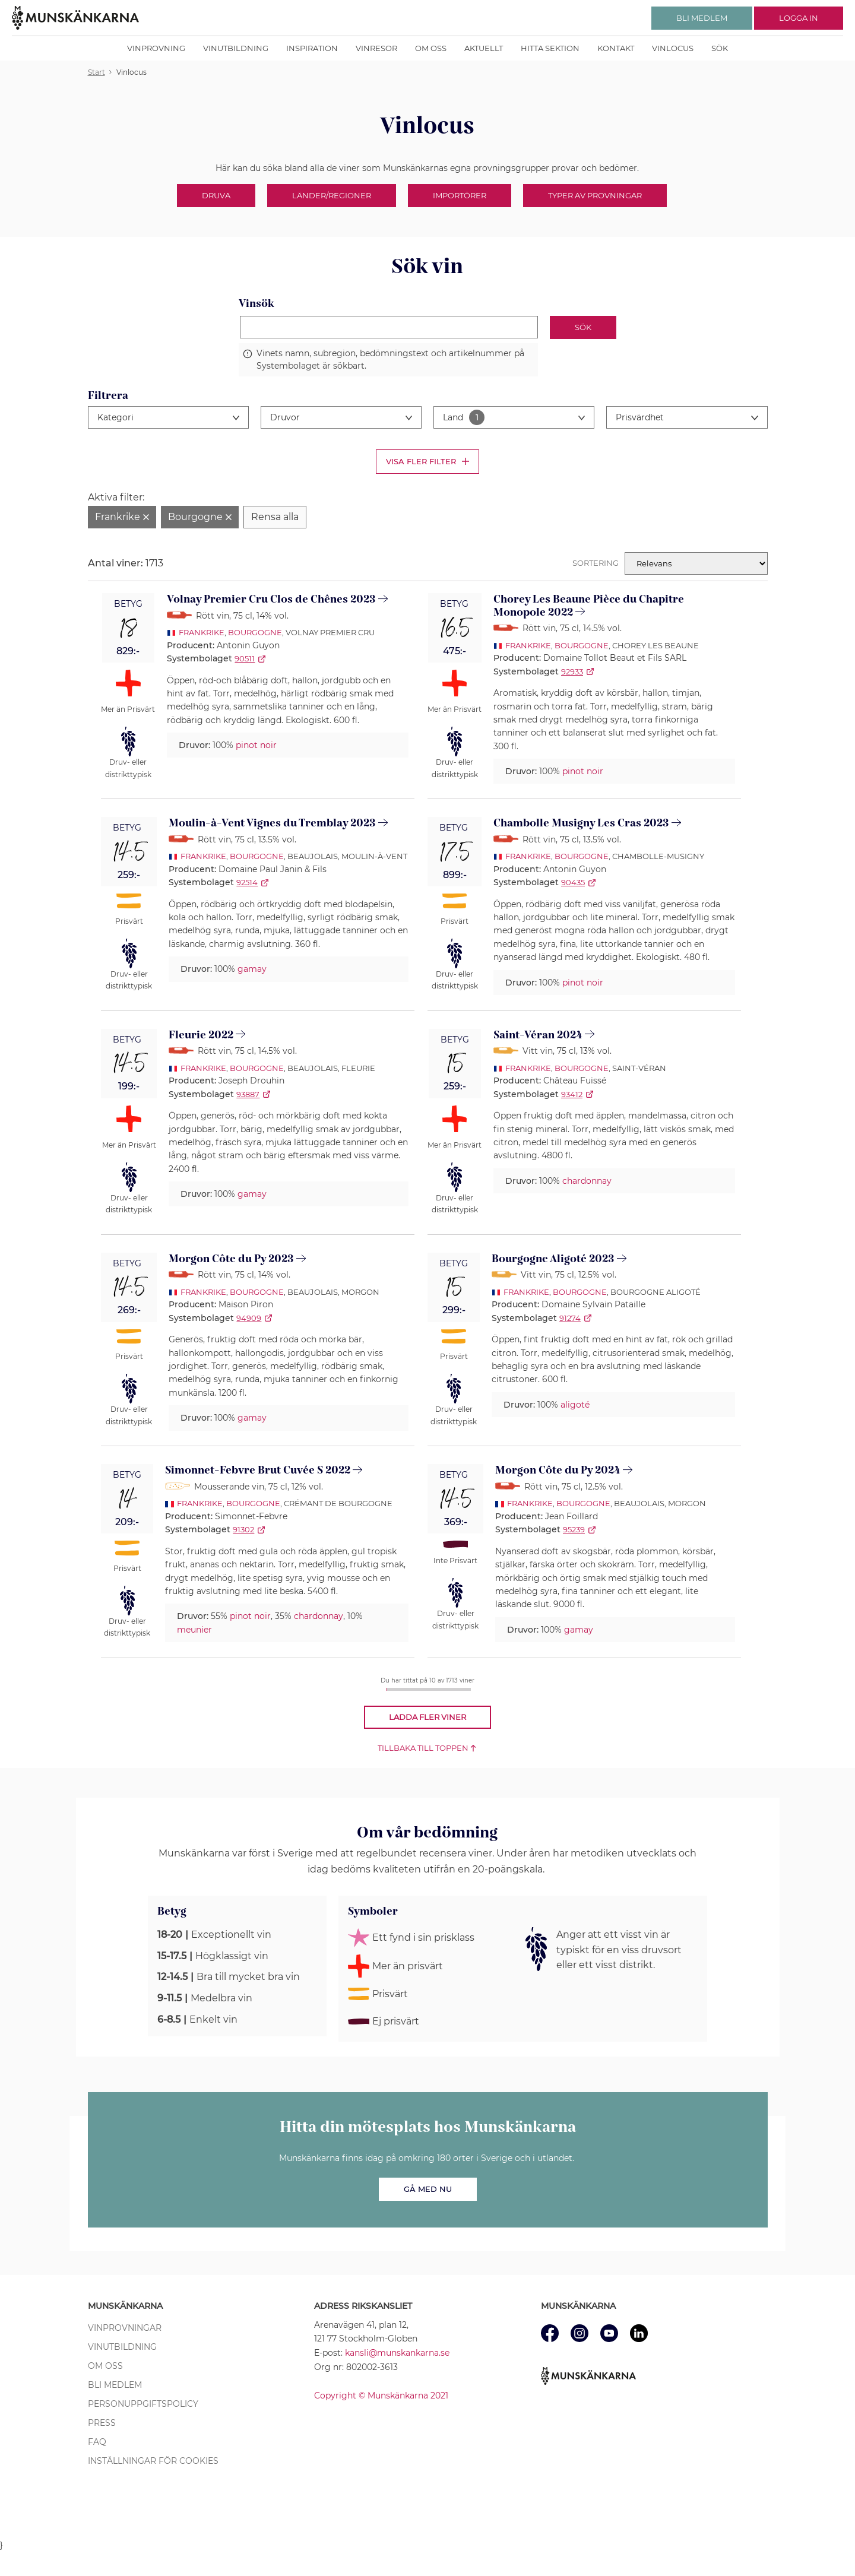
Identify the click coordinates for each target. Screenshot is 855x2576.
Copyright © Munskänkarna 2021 (381, 2395)
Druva (216, 195)
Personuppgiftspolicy (143, 2403)
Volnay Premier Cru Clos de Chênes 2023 (271, 599)
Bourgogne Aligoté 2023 (553, 1258)
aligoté (575, 1404)
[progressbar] (429, 1689)
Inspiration (312, 48)
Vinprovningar (125, 2327)
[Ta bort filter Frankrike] (122, 517)
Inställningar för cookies (153, 2460)
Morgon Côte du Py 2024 (557, 1470)
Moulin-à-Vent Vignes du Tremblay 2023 (272, 823)
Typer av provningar (595, 195)
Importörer (459, 195)
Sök (719, 48)
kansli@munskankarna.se (397, 2352)
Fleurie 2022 (201, 1035)
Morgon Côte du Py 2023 (231, 1258)
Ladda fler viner (427, 1717)
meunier (194, 1629)
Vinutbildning (235, 48)
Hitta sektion (550, 48)
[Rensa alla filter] (274, 517)
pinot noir (256, 745)
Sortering (595, 563)
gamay (252, 969)
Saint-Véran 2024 (537, 1035)
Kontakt (615, 48)
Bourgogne (255, 632)
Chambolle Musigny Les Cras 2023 (581, 823)
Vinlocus (673, 48)
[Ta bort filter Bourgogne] (200, 517)
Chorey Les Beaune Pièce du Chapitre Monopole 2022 (588, 606)
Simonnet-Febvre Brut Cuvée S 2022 (257, 1470)
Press (102, 2422)
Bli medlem (115, 2384)
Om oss (430, 48)
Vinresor (376, 48)
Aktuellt (483, 48)
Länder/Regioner (331, 195)
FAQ (97, 2441)
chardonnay (587, 1180)
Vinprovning (156, 48)
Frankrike (201, 632)
